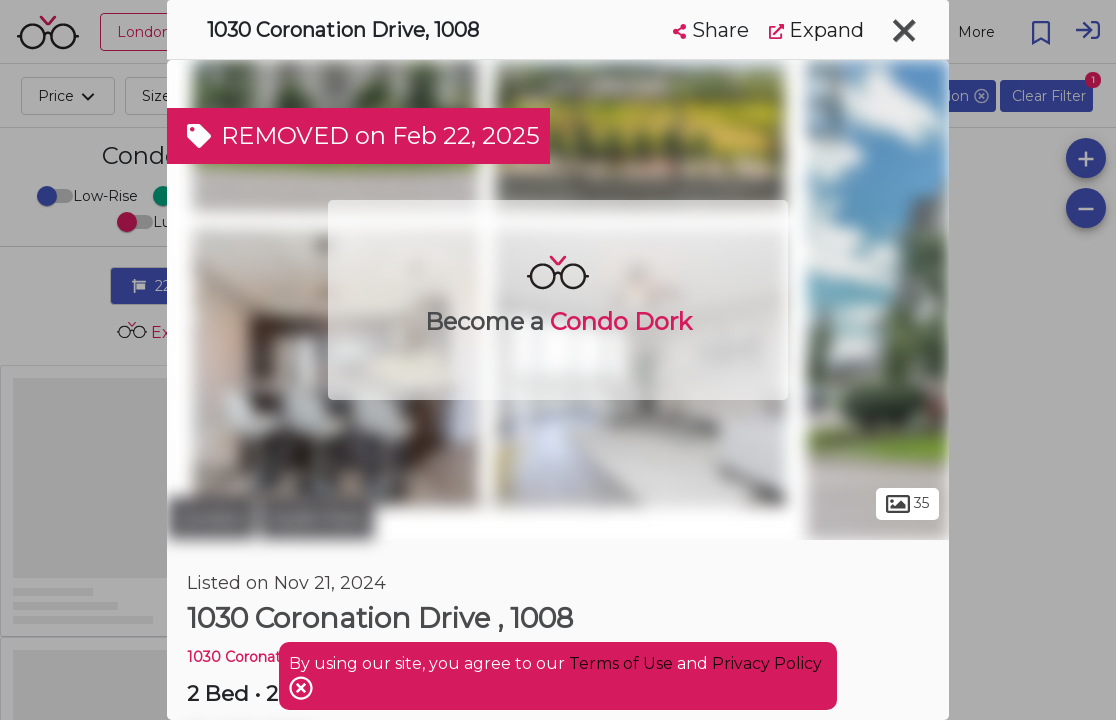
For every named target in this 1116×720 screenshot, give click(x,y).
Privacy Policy (767, 663)
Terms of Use (621, 663)
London (211, 518)
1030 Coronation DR (258, 657)
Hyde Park (317, 518)
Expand (816, 30)
